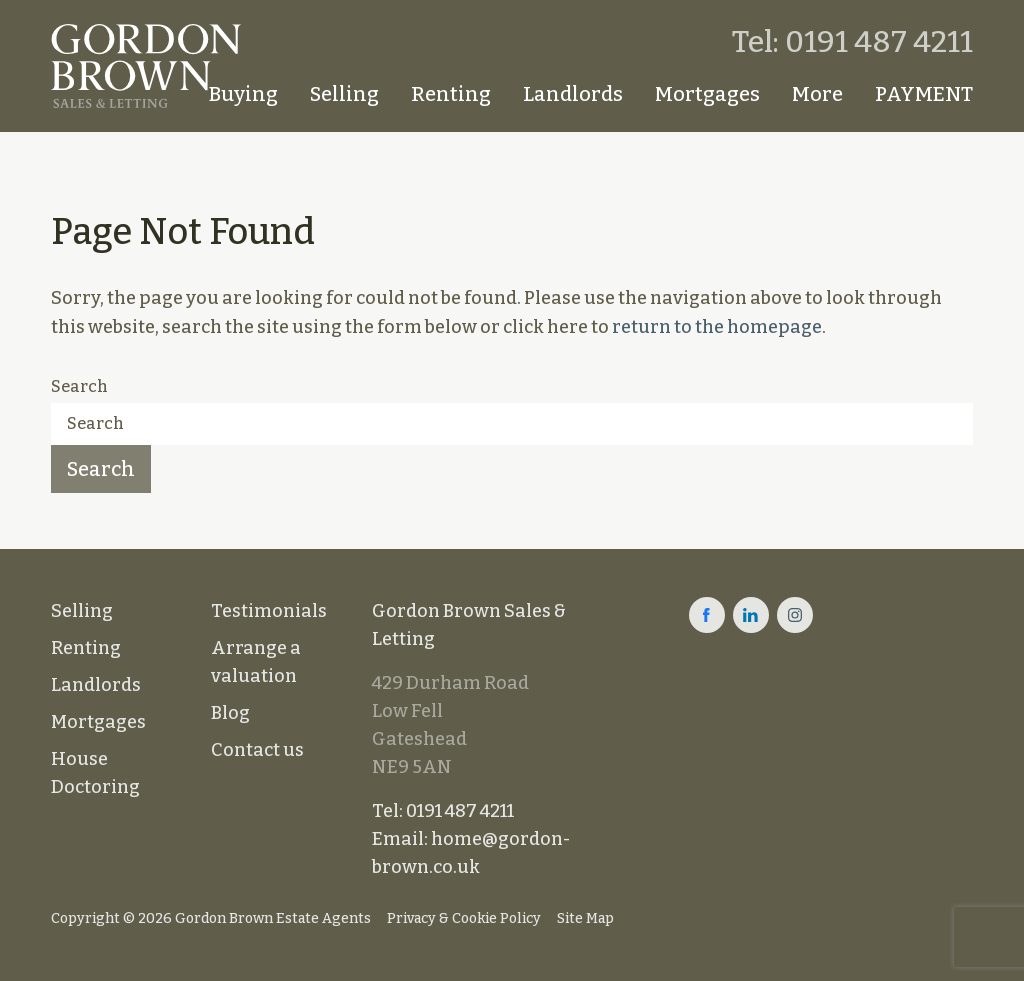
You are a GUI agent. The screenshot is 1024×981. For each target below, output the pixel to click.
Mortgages (707, 94)
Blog (230, 713)
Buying (243, 94)
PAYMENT (924, 94)
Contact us (257, 750)
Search (79, 386)
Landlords (573, 94)
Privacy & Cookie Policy (464, 918)
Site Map (585, 918)
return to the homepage (717, 327)
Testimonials (269, 611)
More (817, 94)
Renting (451, 94)
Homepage (167, 94)
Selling (344, 94)
